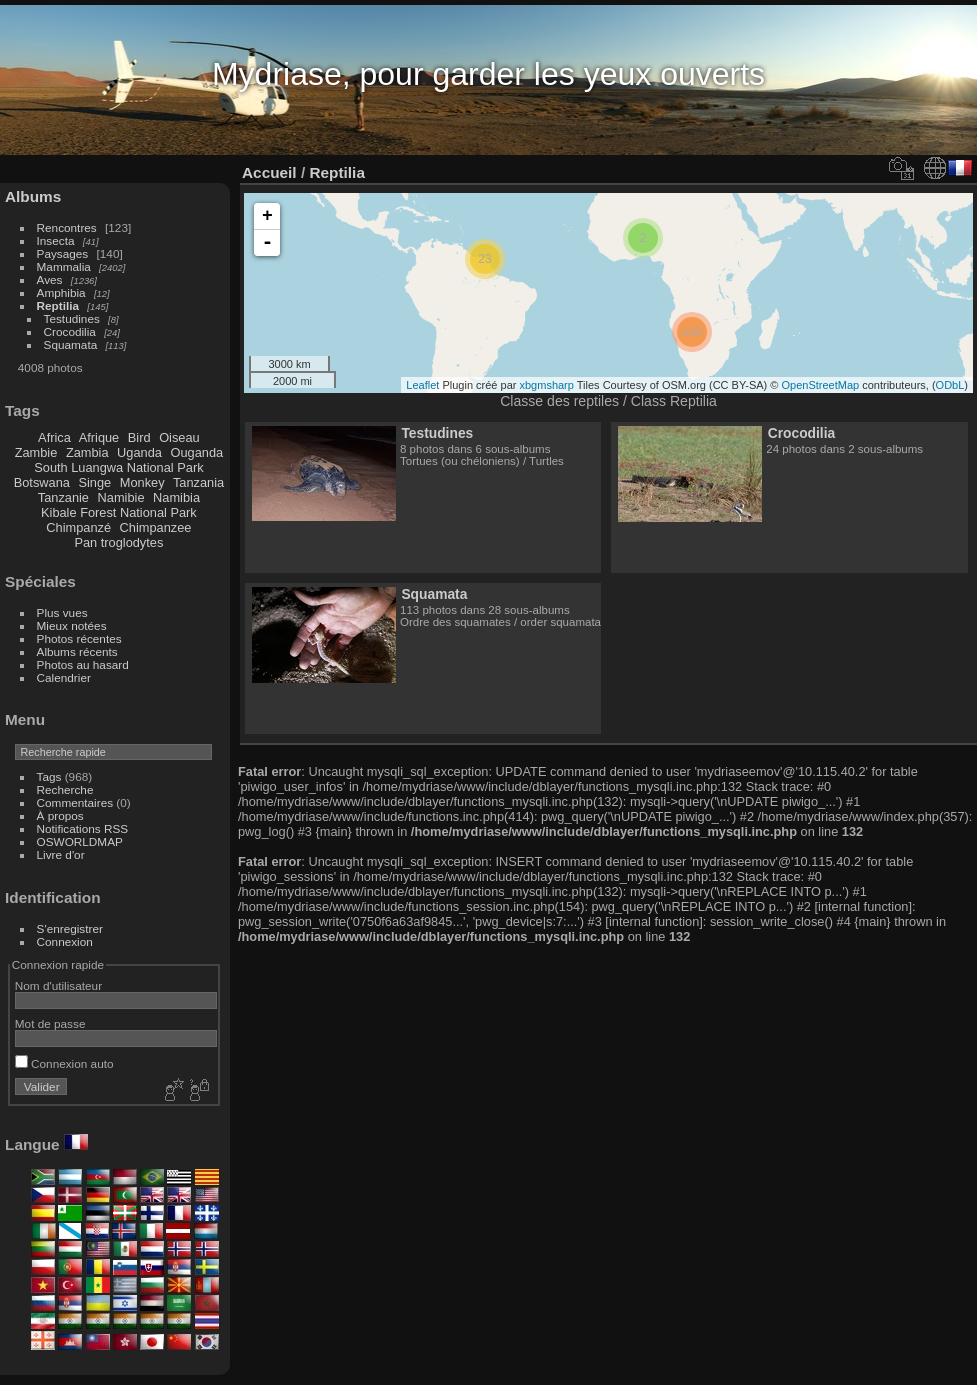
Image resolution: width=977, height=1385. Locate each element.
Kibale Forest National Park (119, 512)
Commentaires (75, 802)
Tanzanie (63, 497)
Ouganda (197, 452)
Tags (49, 776)
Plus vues (62, 612)
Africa (54, 437)
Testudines (72, 318)
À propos (60, 815)
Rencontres (67, 227)
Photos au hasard (83, 664)
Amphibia (61, 292)
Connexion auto (64, 1063)
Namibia (176, 497)
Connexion (65, 941)
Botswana (42, 482)
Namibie (121, 497)
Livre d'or (61, 854)
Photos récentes (79, 638)
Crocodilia (70, 331)
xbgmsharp (546, 385)
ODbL (950, 385)
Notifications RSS (83, 828)
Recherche (65, 789)
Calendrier (64, 677)
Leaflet (422, 385)
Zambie (36, 452)
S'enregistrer (70, 928)
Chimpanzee (156, 527)
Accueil (269, 172)
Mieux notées (72, 625)
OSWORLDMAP (80, 841)
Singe (94, 482)
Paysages (63, 253)
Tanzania (198, 482)
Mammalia (64, 266)
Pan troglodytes (118, 542)
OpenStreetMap (821, 385)
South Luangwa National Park (118, 467)
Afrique (99, 437)
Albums (33, 196)
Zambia (87, 452)
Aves (50, 279)
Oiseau (179, 437)
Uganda (139, 452)
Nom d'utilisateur (58, 985)
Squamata (71, 344)
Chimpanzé (78, 527)
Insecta (56, 240)
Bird (139, 437)
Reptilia (58, 305)
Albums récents (77, 651)
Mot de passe (50, 1023)
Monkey (142, 482)
